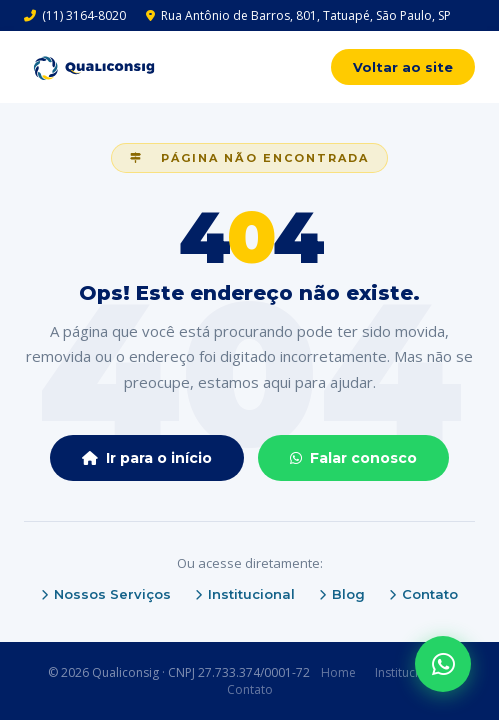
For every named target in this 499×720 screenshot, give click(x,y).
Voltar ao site (403, 67)
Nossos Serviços (106, 594)
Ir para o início (147, 458)
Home (338, 672)
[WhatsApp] (443, 664)
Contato (423, 594)
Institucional (245, 594)
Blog (342, 594)
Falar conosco (353, 458)
